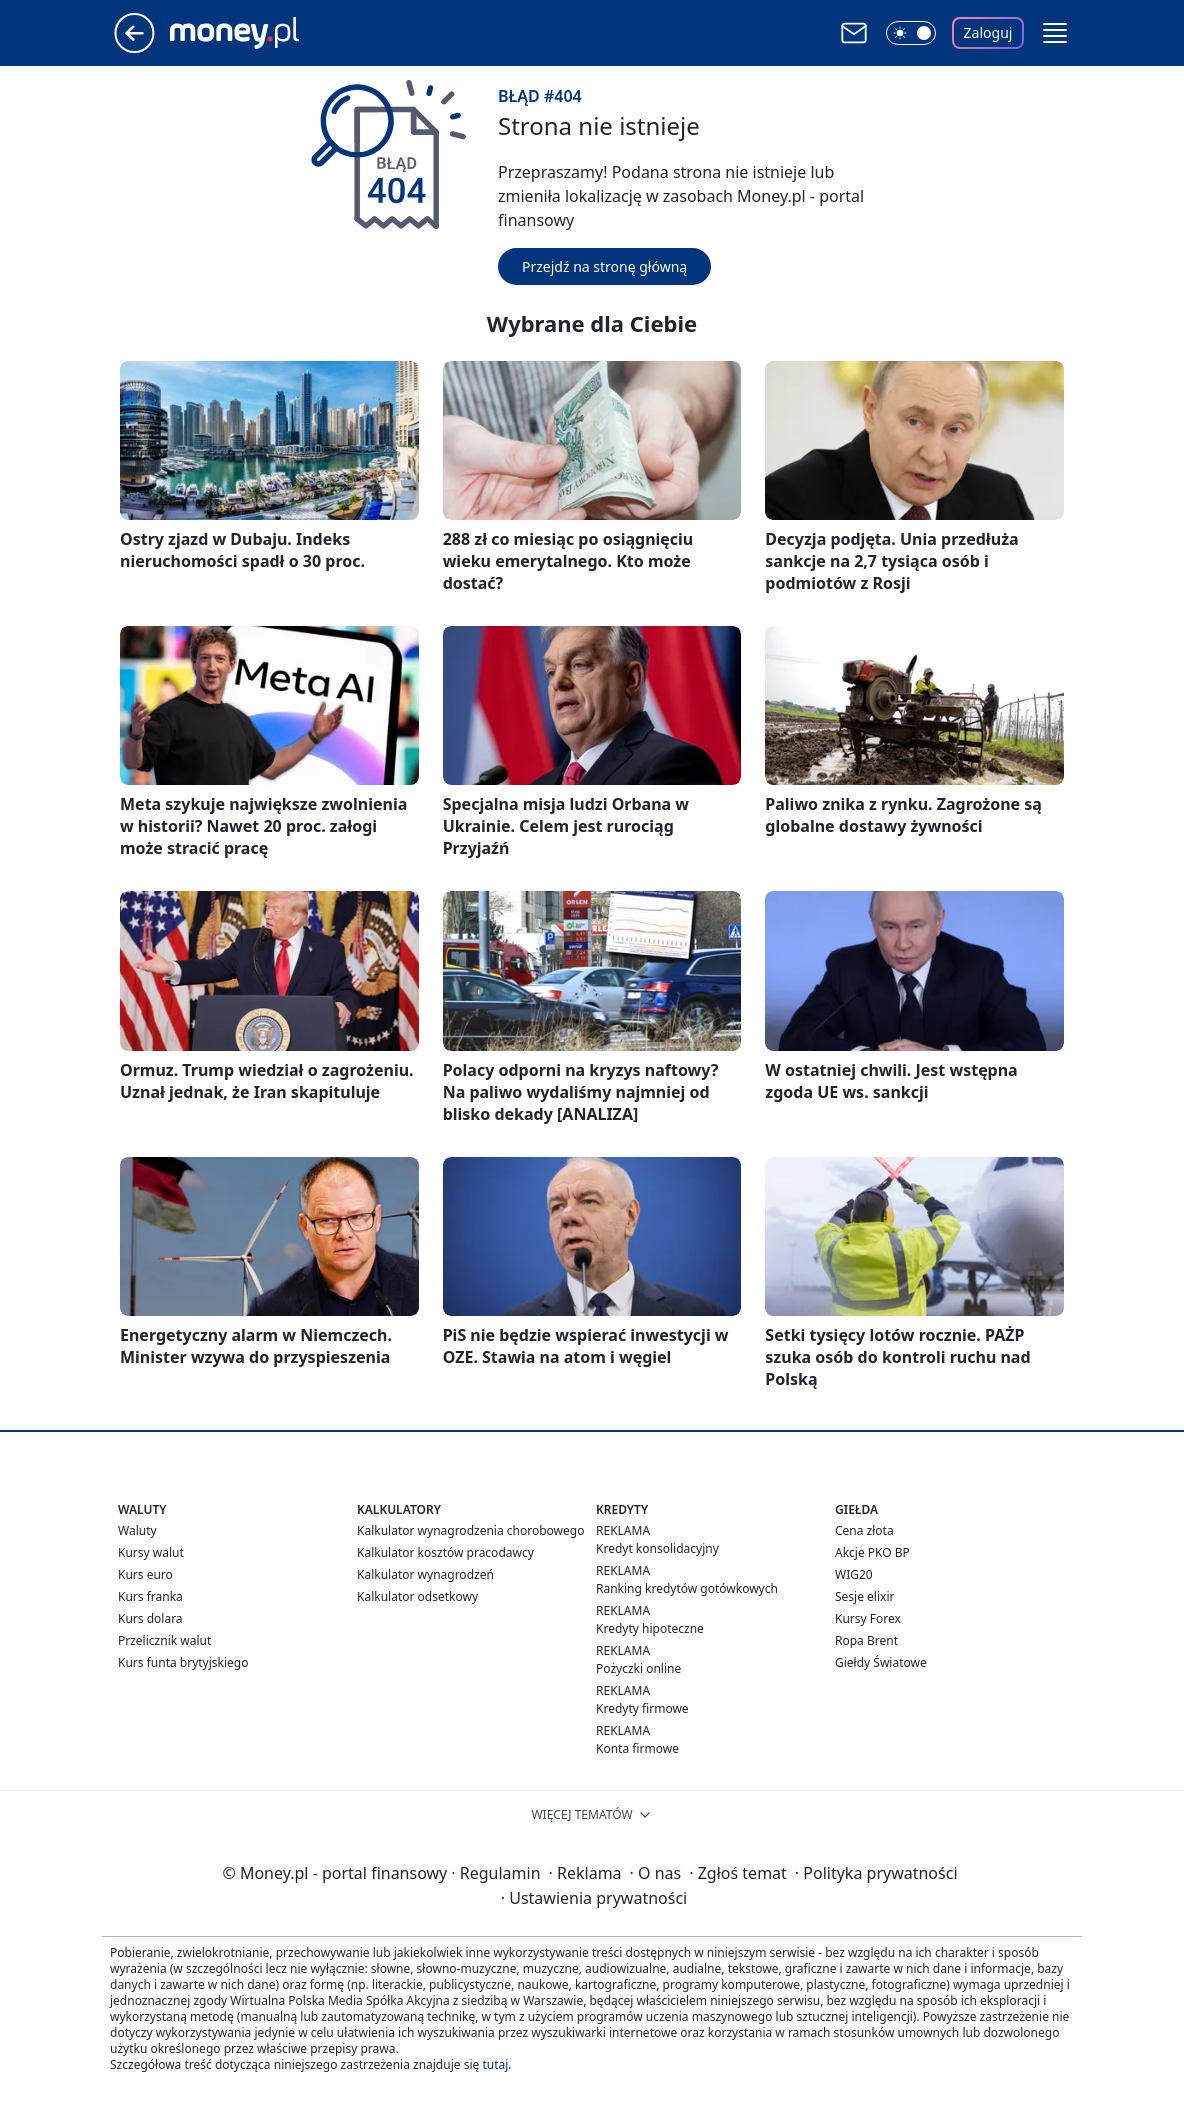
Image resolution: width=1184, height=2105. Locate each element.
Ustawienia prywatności (594, 1898)
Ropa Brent (866, 1640)
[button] (1055, 33)
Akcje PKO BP (872, 1552)
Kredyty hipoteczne (650, 1628)
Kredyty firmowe (642, 1708)
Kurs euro (145, 1574)
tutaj (495, 2064)
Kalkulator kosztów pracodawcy (445, 1552)
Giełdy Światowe (881, 1662)
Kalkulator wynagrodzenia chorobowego (470, 1530)
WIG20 (854, 1574)
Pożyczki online (638, 1668)
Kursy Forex (868, 1618)
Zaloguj (988, 32)
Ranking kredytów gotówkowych (687, 1588)
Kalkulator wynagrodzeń (425, 1574)
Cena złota (864, 1530)
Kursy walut (151, 1552)
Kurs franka (150, 1596)
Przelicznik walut (164, 1640)
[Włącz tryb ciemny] (911, 33)
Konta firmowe (637, 1748)
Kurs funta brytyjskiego (183, 1662)
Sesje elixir (864, 1596)
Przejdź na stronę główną (604, 266)
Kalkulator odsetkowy (417, 1596)
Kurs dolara (150, 1618)
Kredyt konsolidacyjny (657, 1548)
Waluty (137, 1530)
